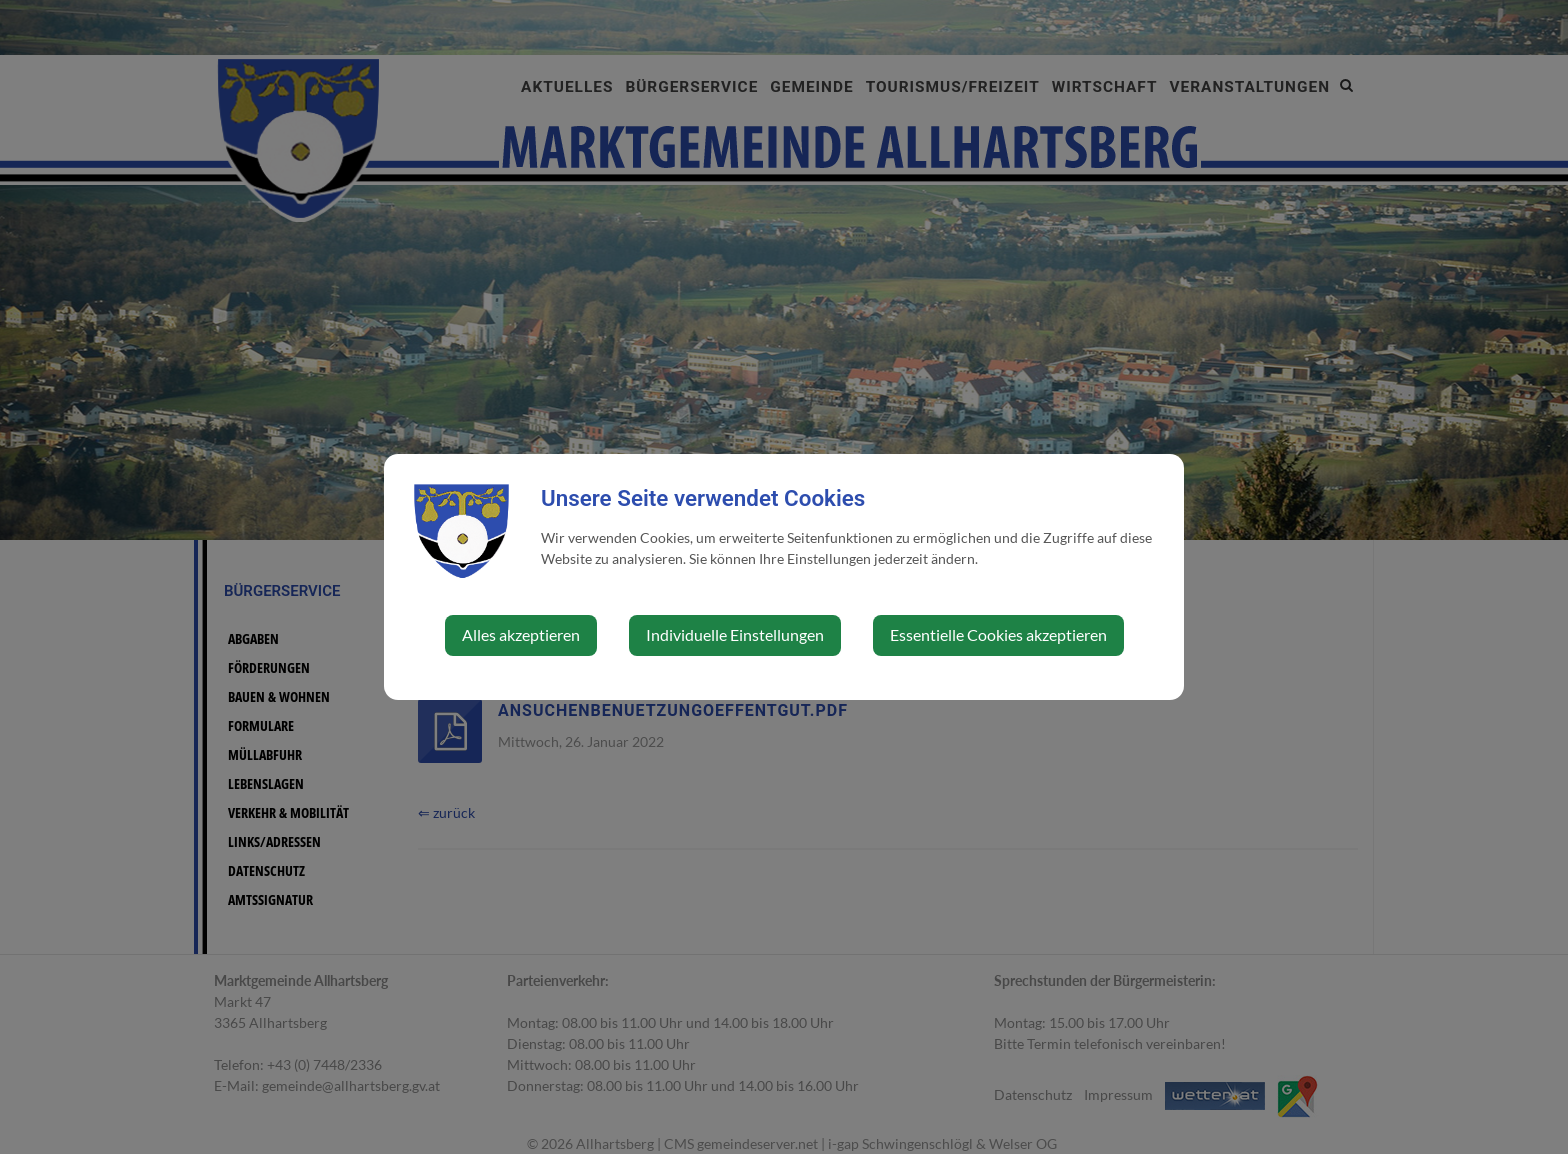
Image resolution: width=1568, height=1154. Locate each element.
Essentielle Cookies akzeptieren (998, 634)
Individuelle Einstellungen (735, 634)
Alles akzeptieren (521, 634)
